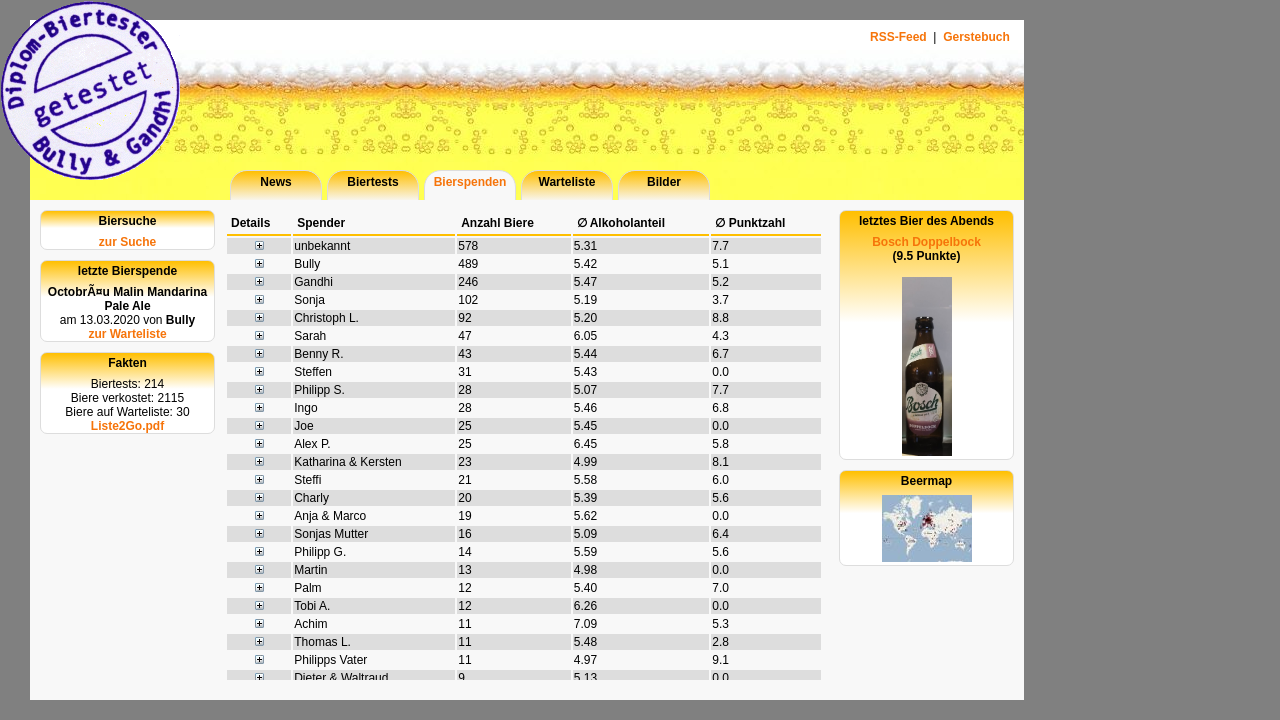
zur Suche (127, 242)
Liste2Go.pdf (127, 426)
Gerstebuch (976, 37)
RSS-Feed (900, 37)
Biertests (372, 182)
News (275, 182)
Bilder (664, 182)
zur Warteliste (127, 334)
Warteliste (567, 182)
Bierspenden (470, 182)
